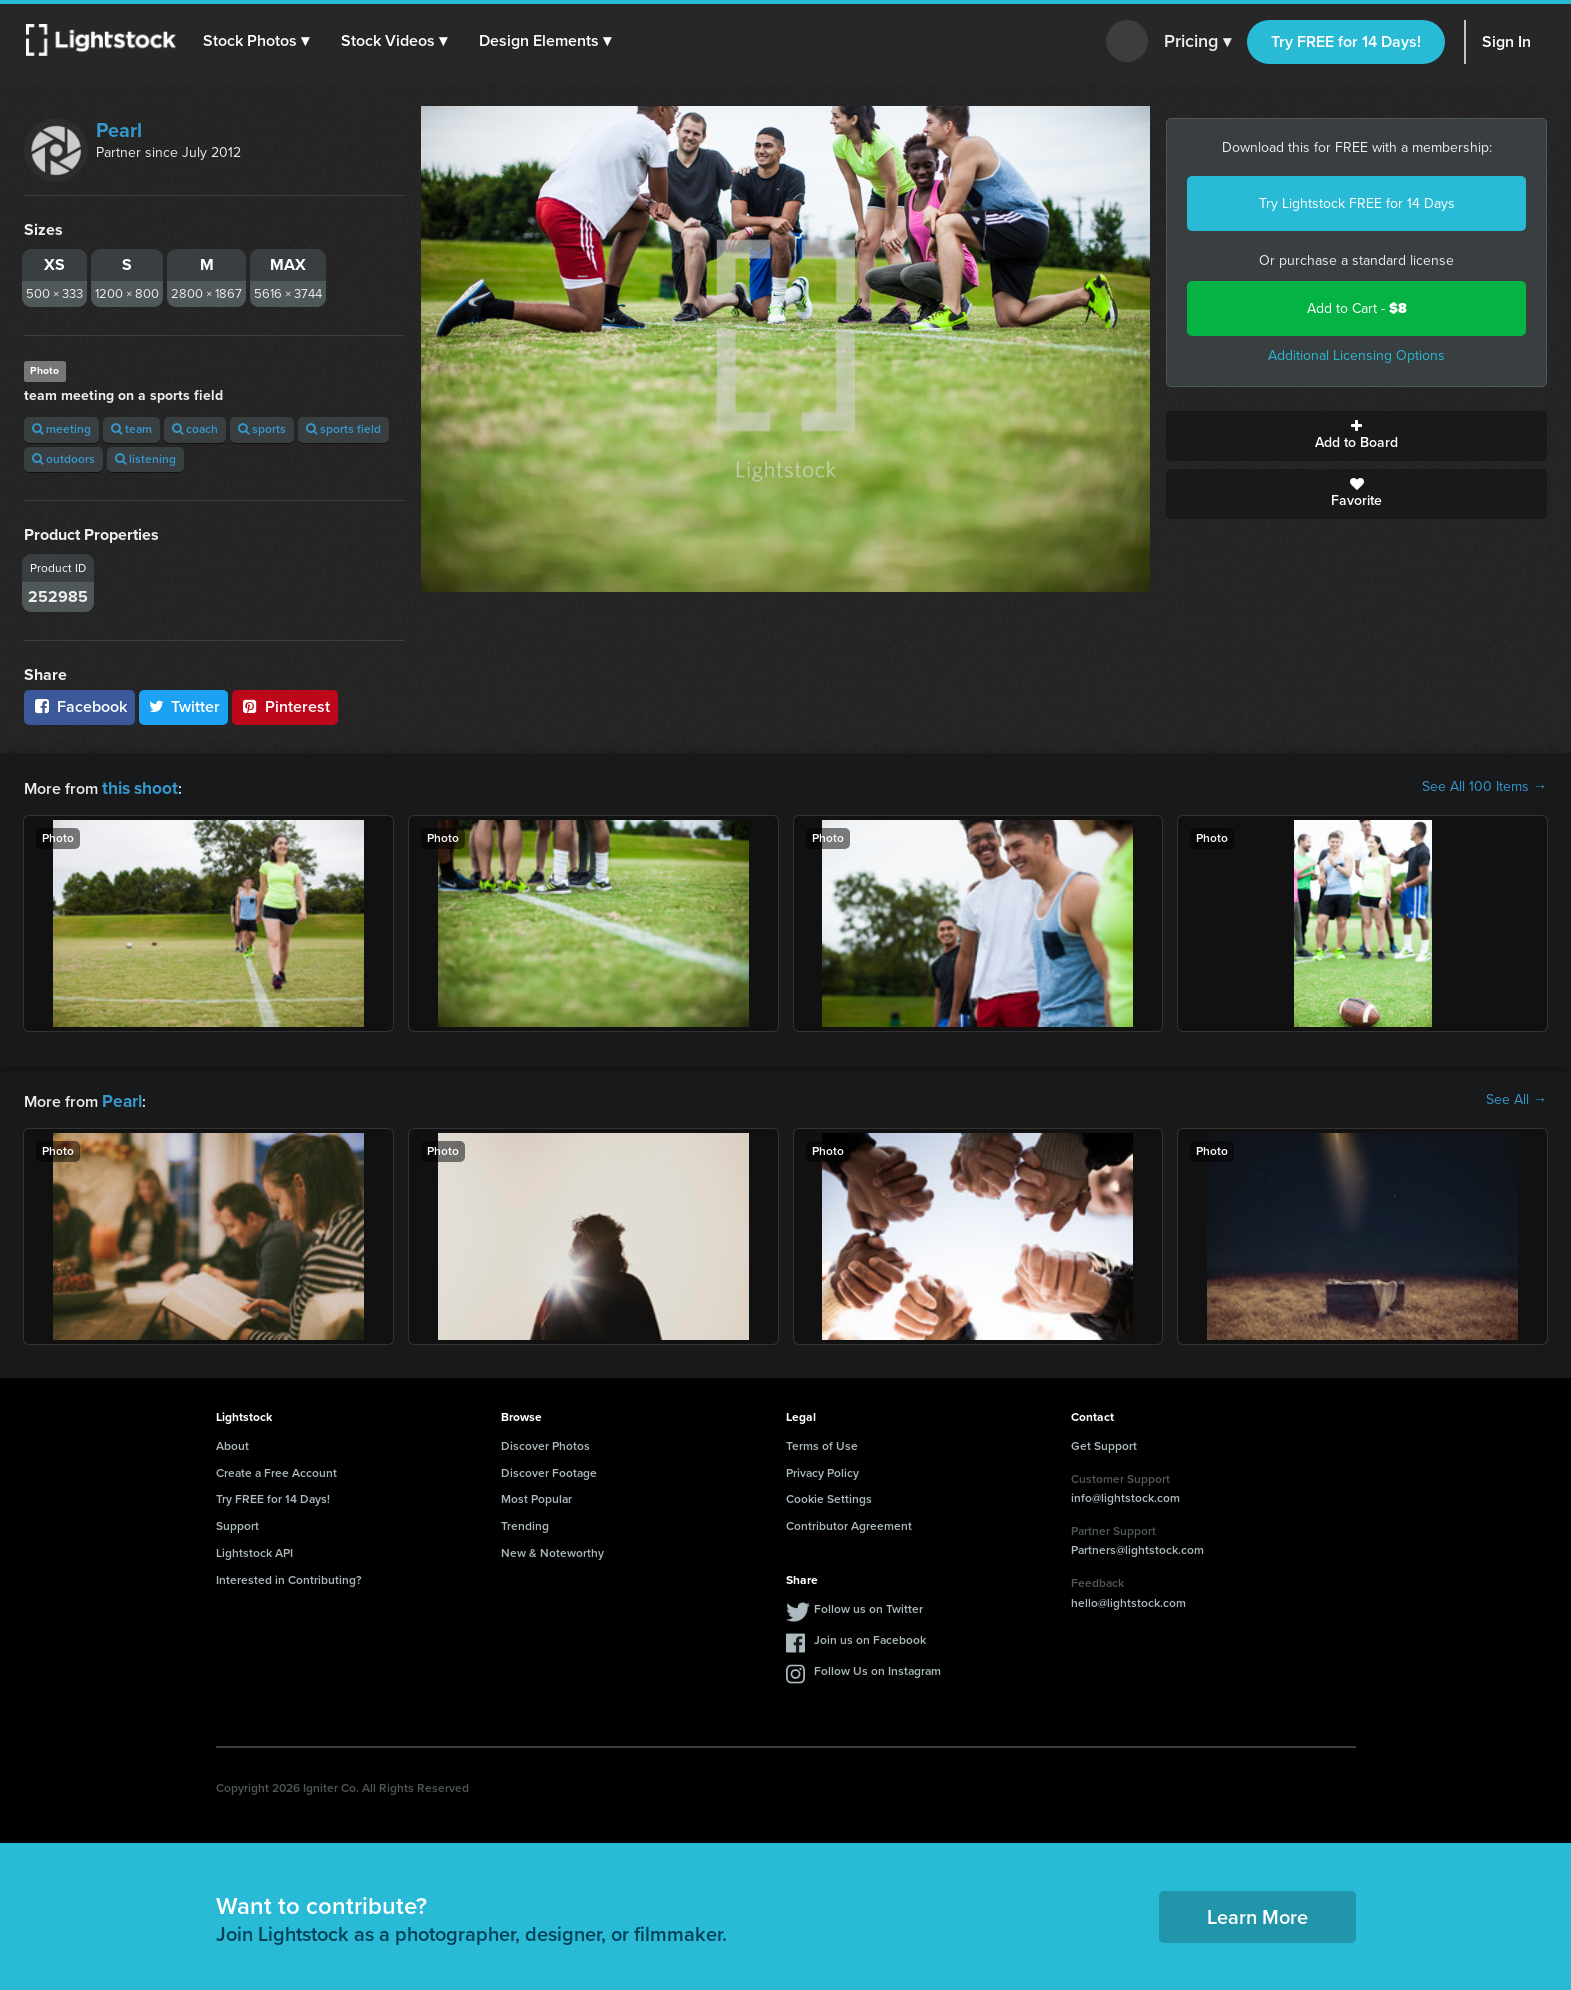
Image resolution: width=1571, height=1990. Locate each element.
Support (237, 1522)
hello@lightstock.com (1128, 1599)
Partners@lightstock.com (1137, 1546)
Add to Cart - (1357, 308)
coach (195, 429)
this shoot (137, 786)
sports (262, 429)
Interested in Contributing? (289, 1576)
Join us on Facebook (870, 1636)
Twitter (184, 706)
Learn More (1257, 1913)
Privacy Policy (822, 1469)
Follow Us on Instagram (877, 1667)
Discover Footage (549, 1469)
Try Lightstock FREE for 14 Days (1357, 203)
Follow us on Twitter (868, 1605)
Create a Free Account (276, 1469)
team (131, 429)
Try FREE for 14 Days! (1346, 41)
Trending (525, 1522)
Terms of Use (822, 1442)
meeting (61, 429)
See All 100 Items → (1484, 787)
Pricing (1197, 42)
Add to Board (1356, 436)
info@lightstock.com (1125, 1494)
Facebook (79, 706)
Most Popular (536, 1495)
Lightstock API (254, 1549)
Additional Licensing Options (1356, 355)
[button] (259, 41)
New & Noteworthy (552, 1549)
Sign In (1506, 41)
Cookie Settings (829, 1495)
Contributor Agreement (849, 1522)
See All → (1516, 1098)
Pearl (119, 130)
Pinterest (285, 706)
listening (145, 459)
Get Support (1104, 1442)
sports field (343, 429)
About (232, 1442)
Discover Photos (545, 1442)
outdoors (63, 459)
